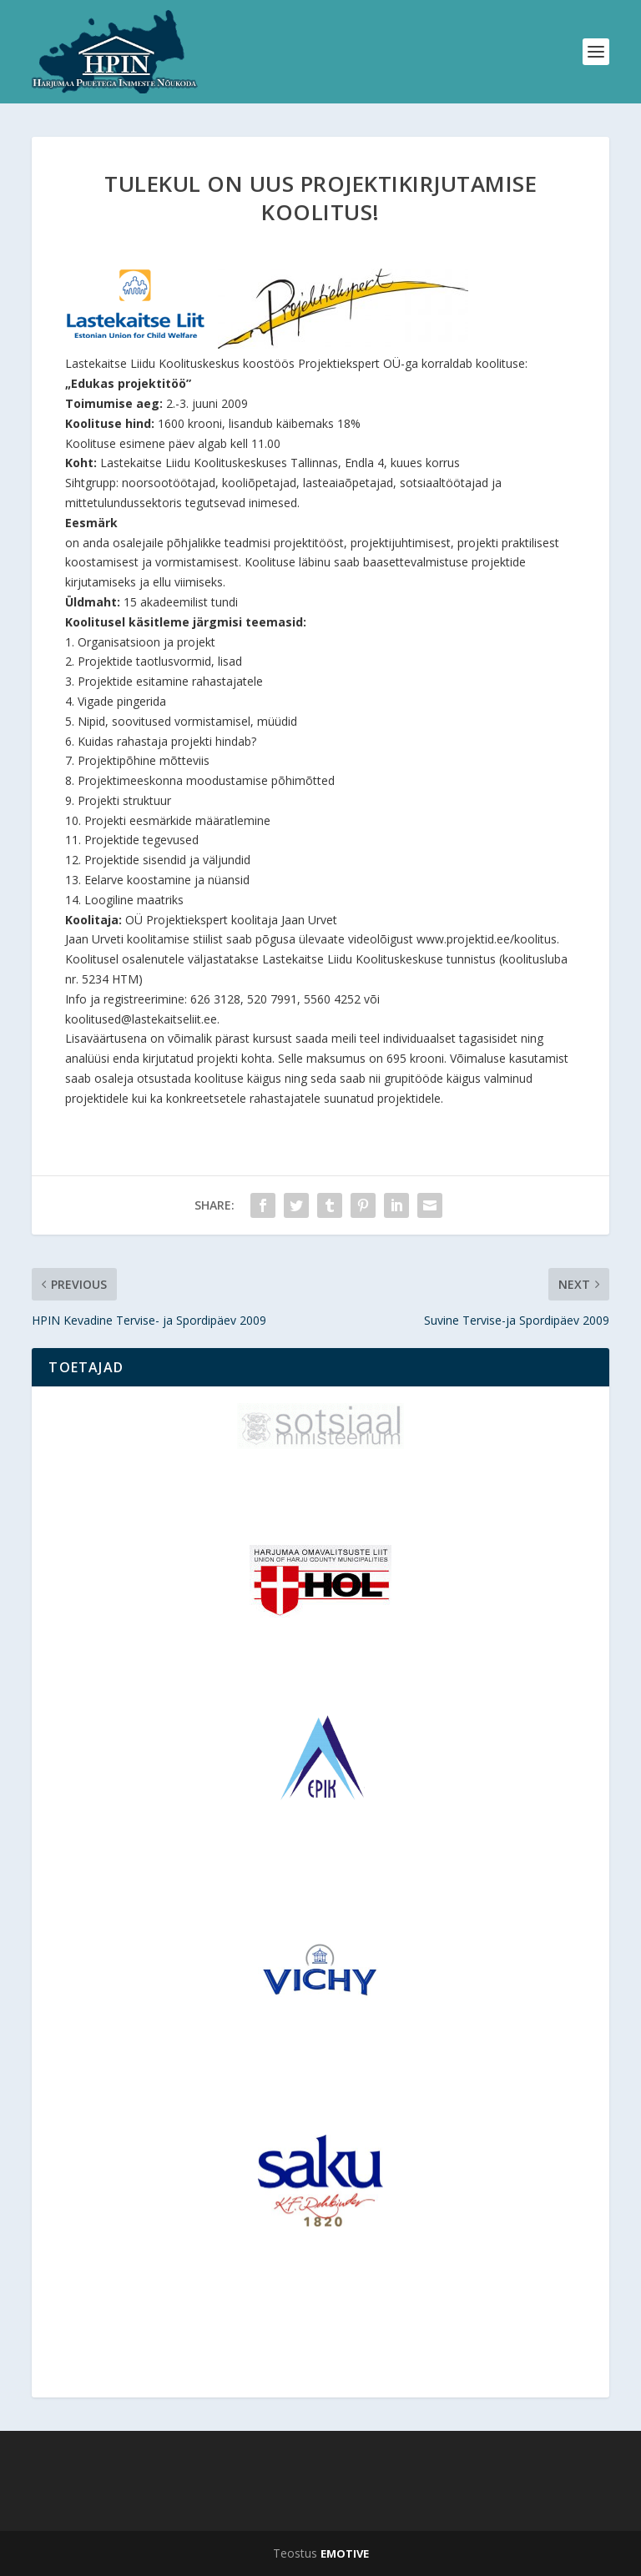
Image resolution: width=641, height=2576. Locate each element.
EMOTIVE (344, 2553)
